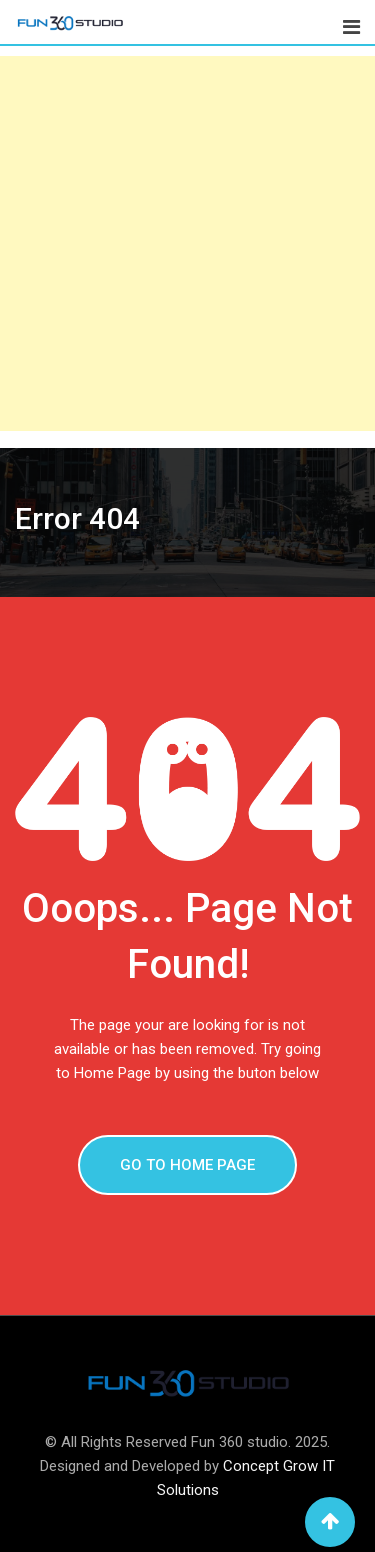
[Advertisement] (187, 243)
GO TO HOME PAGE (187, 1165)
